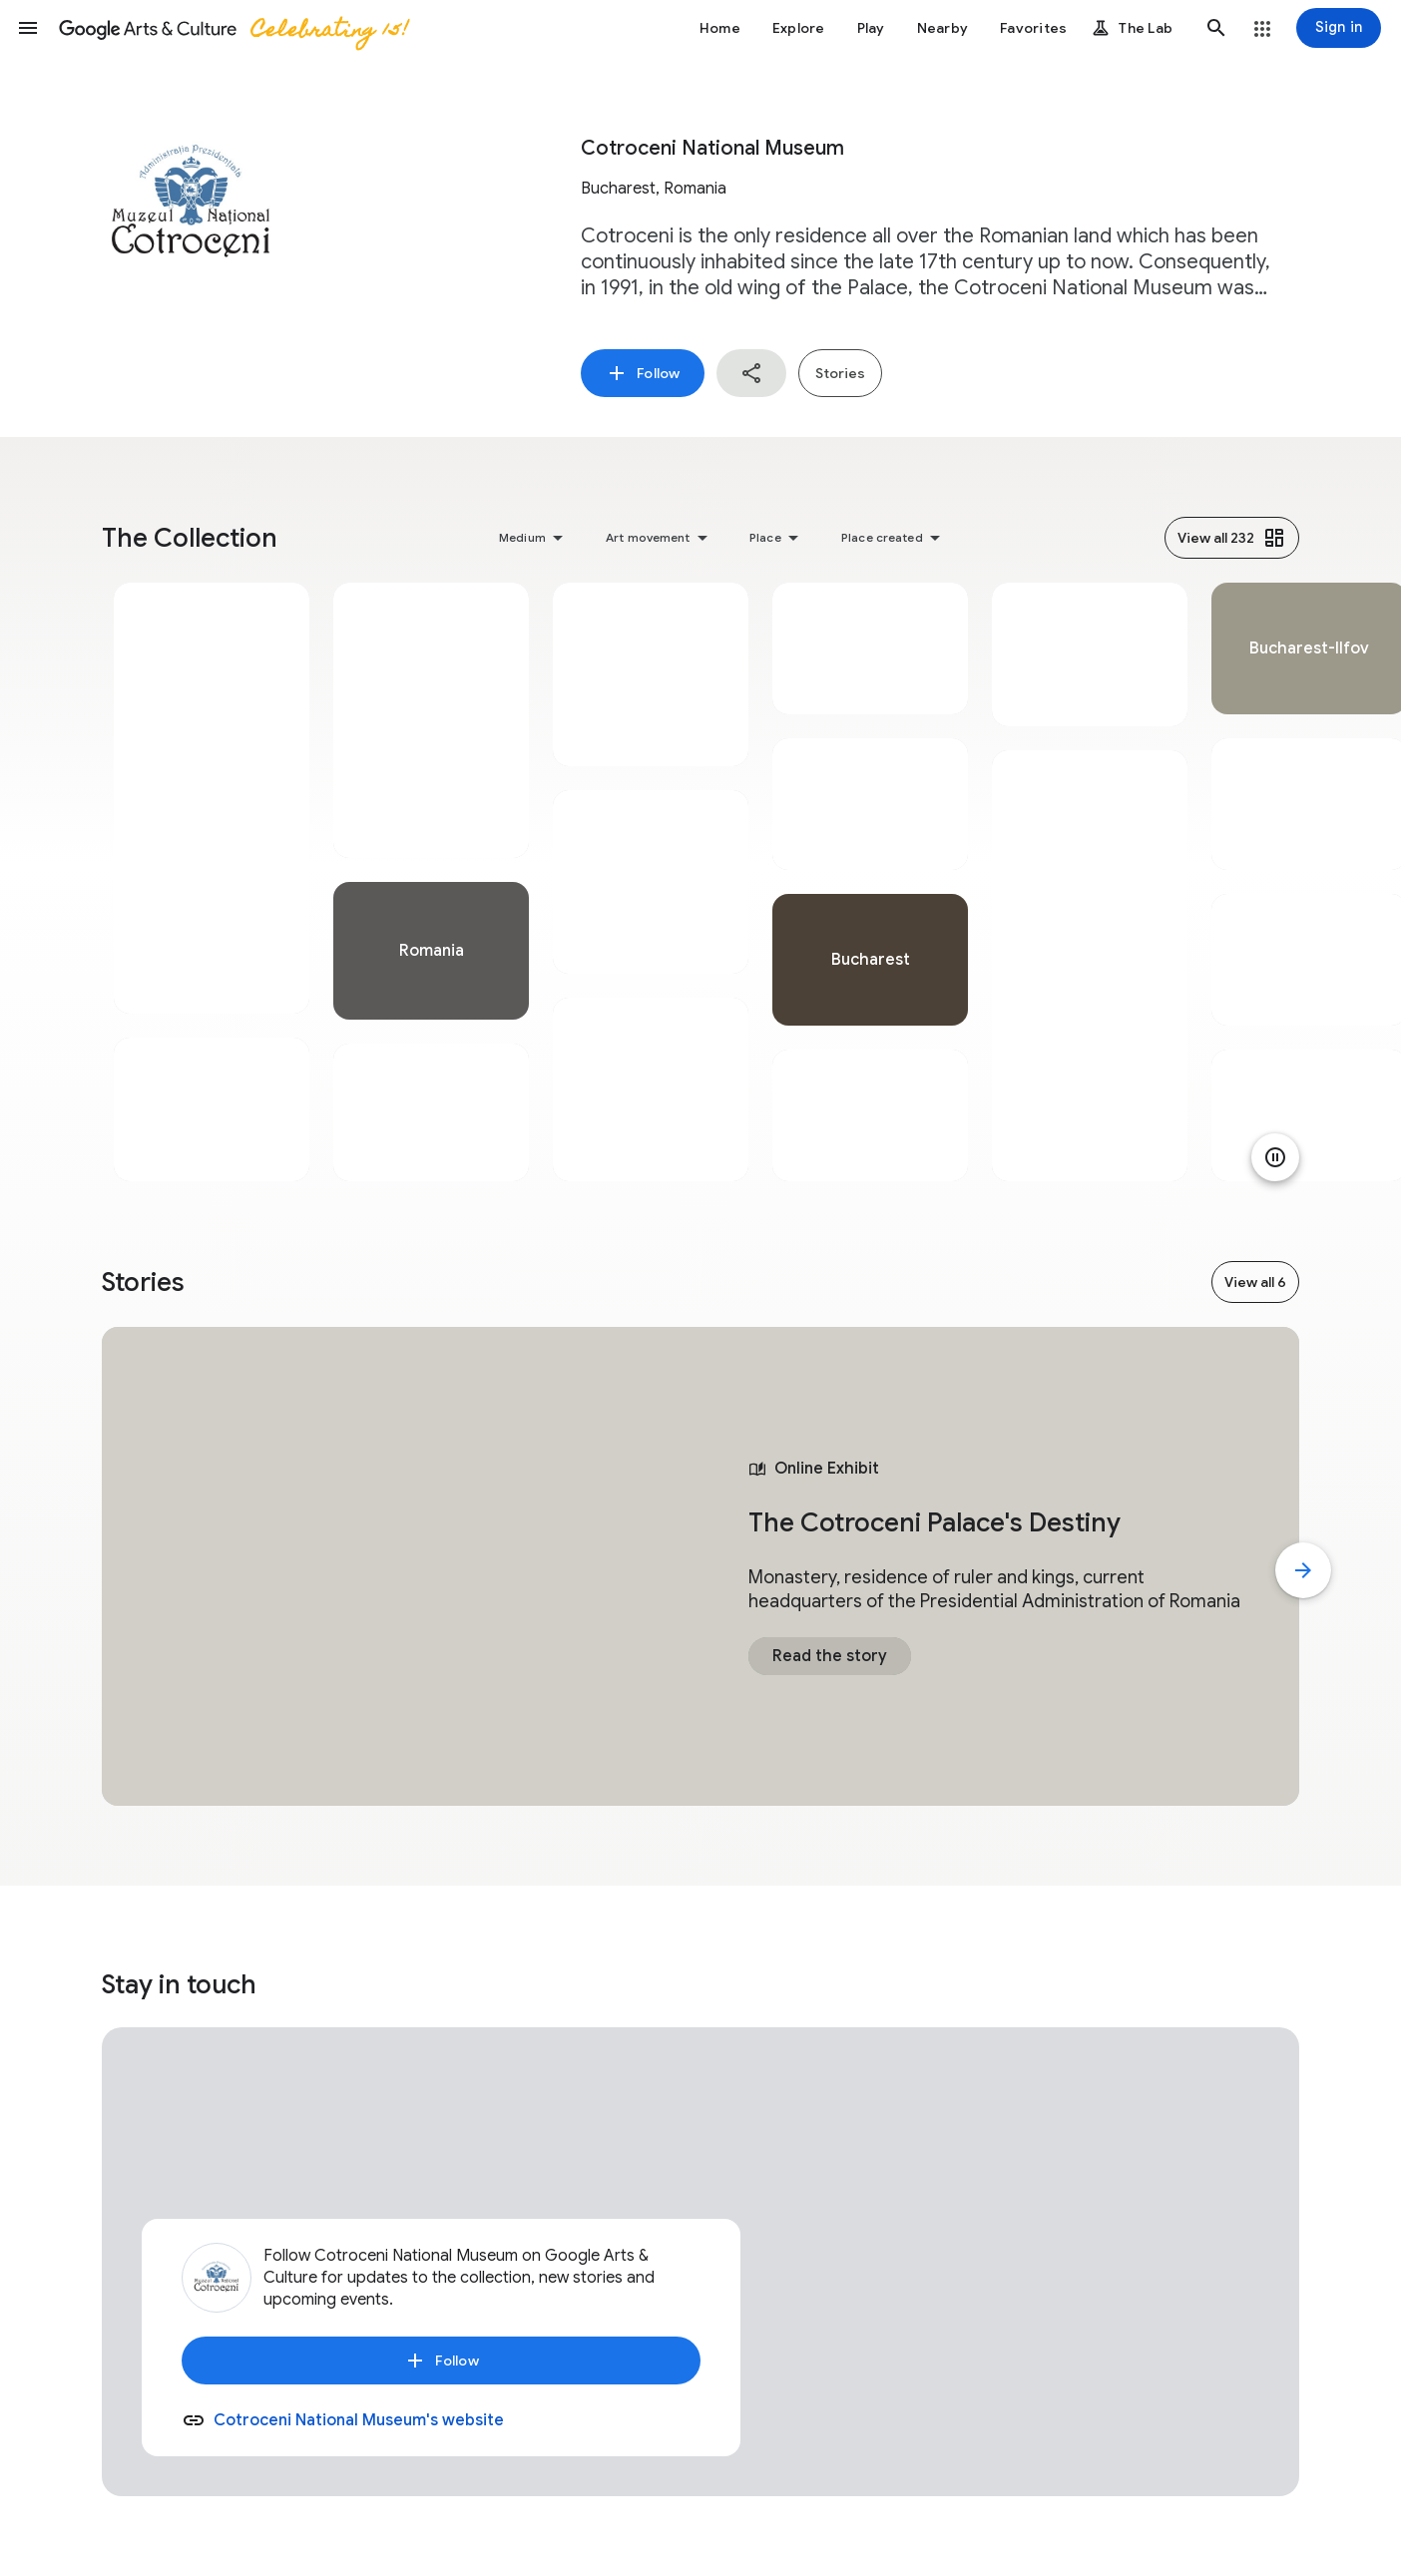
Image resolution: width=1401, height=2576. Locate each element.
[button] (28, 28)
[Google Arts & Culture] (232, 28)
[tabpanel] (211, 882)
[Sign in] (1338, 28)
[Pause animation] (1275, 1157)
